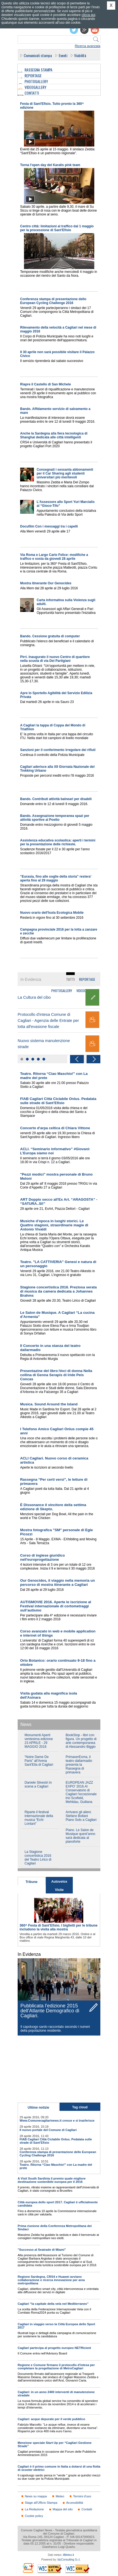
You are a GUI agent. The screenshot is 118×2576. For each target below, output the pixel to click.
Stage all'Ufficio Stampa (41, 2502)
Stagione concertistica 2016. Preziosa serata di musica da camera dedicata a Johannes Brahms (58, 1291)
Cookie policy (34, 2516)
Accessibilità (74, 2502)
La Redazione (34, 2509)
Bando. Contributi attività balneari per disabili (56, 799)
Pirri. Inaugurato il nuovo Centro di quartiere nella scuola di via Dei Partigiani (55, 659)
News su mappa (36, 2496)
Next (93, 1059)
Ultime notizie (38, 2107)
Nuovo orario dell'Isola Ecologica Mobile (52, 913)
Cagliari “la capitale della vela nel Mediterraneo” (53, 2303)
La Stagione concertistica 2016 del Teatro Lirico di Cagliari (38, 1857)
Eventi (63, 55)
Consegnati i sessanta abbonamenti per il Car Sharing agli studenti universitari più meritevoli (65, 473)
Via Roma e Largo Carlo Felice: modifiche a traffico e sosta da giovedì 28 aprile (54, 557)
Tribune (31, 1882)
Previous (77, 1059)
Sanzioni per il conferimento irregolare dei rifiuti (57, 750)
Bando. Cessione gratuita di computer (50, 636)
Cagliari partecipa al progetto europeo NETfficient (54, 2347)
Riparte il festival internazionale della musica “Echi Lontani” (39, 1818)
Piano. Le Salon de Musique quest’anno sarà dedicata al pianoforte (80, 1836)
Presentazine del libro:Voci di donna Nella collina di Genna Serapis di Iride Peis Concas (56, 1375)
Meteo (60, 2496)
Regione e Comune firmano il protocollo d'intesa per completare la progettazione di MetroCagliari (56, 2366)
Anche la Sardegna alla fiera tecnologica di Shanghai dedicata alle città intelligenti (53, 435)
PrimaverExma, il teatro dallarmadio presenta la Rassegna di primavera (79, 1764)
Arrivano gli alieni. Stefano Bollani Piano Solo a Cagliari (81, 1816)
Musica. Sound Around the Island (48, 1404)
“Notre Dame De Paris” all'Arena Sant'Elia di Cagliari (39, 1761)
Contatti (86, 2509)
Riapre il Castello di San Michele (45, 384)
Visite (59, 1890)
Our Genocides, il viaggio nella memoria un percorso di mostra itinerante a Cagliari (57, 1582)
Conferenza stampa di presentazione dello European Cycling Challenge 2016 (53, 301)
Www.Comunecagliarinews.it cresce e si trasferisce (57, 2120)
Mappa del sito (63, 2509)
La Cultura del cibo (34, 997)
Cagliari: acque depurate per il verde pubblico (51, 2419)
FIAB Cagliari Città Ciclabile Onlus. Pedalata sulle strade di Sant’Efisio (58, 1101)
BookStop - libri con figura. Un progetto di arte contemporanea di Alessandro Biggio (81, 1741)
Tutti (70, 979)
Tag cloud (80, 2107)
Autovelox (59, 1882)
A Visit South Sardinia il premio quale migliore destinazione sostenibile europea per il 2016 (52, 2180)
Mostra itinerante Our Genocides (45, 583)
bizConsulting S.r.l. (69, 2559)
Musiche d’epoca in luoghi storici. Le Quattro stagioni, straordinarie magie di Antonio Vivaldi (54, 1225)
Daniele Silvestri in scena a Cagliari (38, 1784)
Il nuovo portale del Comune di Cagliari (48, 2130)
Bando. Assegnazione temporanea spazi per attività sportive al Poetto (54, 818)
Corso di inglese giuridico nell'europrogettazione (42, 1557)
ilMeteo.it (68, 2554)
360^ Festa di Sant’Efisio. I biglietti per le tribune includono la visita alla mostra (59, 1927)
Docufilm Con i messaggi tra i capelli (49, 526)
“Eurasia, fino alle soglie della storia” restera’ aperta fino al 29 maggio (55, 878)
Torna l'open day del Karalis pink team (50, 165)
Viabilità (80, 55)
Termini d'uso (82, 2496)
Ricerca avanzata (87, 46)
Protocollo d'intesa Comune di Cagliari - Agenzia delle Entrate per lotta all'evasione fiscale (48, 1020)
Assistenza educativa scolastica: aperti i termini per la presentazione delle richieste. (57, 842)
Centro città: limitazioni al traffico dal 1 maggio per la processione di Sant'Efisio (57, 228)
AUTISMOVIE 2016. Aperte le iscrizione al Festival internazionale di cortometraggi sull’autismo (55, 1606)
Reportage (87, 979)
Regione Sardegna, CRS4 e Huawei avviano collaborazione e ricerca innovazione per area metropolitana (51, 2280)
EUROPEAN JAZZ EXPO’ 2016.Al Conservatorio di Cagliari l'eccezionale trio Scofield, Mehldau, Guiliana (81, 1792)
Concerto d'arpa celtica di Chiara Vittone (55, 1128)
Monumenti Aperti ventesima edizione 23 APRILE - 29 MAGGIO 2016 (39, 1741)
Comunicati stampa (38, 55)
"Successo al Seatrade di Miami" (42, 2249)
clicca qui (88, 15)
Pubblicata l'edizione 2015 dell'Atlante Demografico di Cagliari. (49, 2010)
